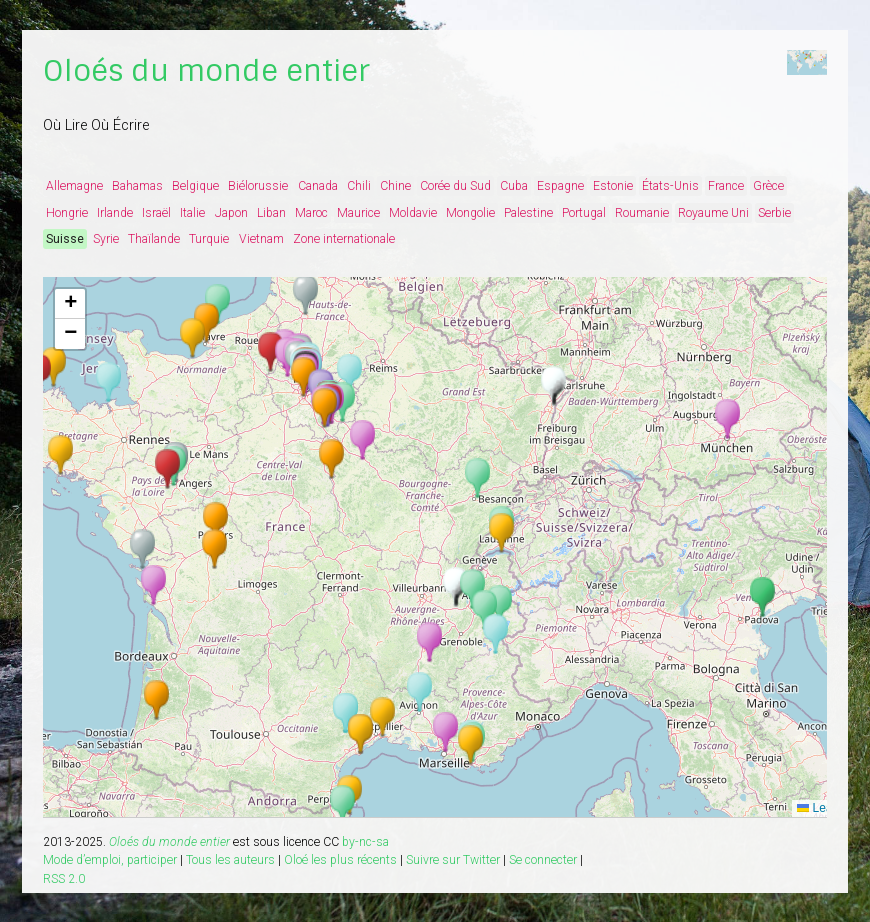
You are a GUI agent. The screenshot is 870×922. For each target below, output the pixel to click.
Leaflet (822, 808)
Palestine (528, 213)
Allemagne (74, 186)
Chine (395, 186)
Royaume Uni (713, 213)
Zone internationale (344, 239)
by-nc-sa (365, 842)
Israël (156, 213)
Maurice (358, 213)
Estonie (613, 186)
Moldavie (413, 213)
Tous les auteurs (230, 860)
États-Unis (670, 186)
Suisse (65, 239)
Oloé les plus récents (340, 860)
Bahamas (137, 186)
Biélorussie (258, 186)
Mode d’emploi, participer (110, 860)
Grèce (768, 186)
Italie (192, 213)
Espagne (560, 186)
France (726, 186)
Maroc (311, 213)
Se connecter (543, 860)
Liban (271, 213)
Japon (231, 213)
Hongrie (67, 213)
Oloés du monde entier (206, 71)
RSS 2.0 (64, 879)
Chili (359, 186)
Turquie (209, 239)
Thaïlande (154, 239)
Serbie (774, 213)
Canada (318, 186)
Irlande (115, 213)
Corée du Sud (455, 186)
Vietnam (261, 239)
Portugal (584, 213)
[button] (445, 732)
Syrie (106, 239)
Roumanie (642, 213)
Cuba (514, 186)
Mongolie (470, 213)
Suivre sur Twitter (453, 860)
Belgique (195, 186)
